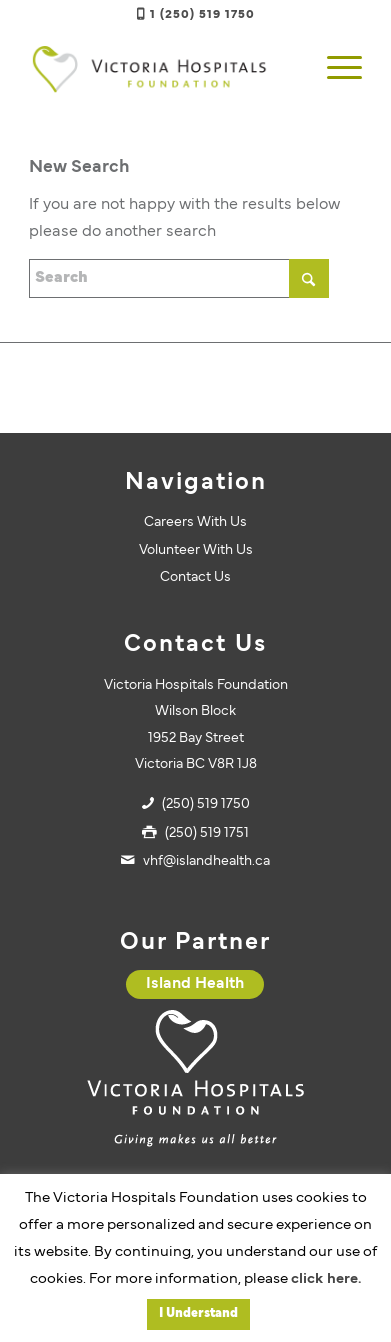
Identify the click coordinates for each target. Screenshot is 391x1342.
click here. (326, 1279)
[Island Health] (195, 984)
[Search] (179, 278)
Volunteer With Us (196, 550)
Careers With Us (195, 522)
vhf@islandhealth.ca (206, 861)
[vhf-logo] (162, 69)
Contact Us (195, 577)
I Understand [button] (198, 1314)
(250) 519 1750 (206, 804)
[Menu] (334, 69)
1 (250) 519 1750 (202, 15)
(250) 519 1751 (207, 833)
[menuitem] (334, 69)
